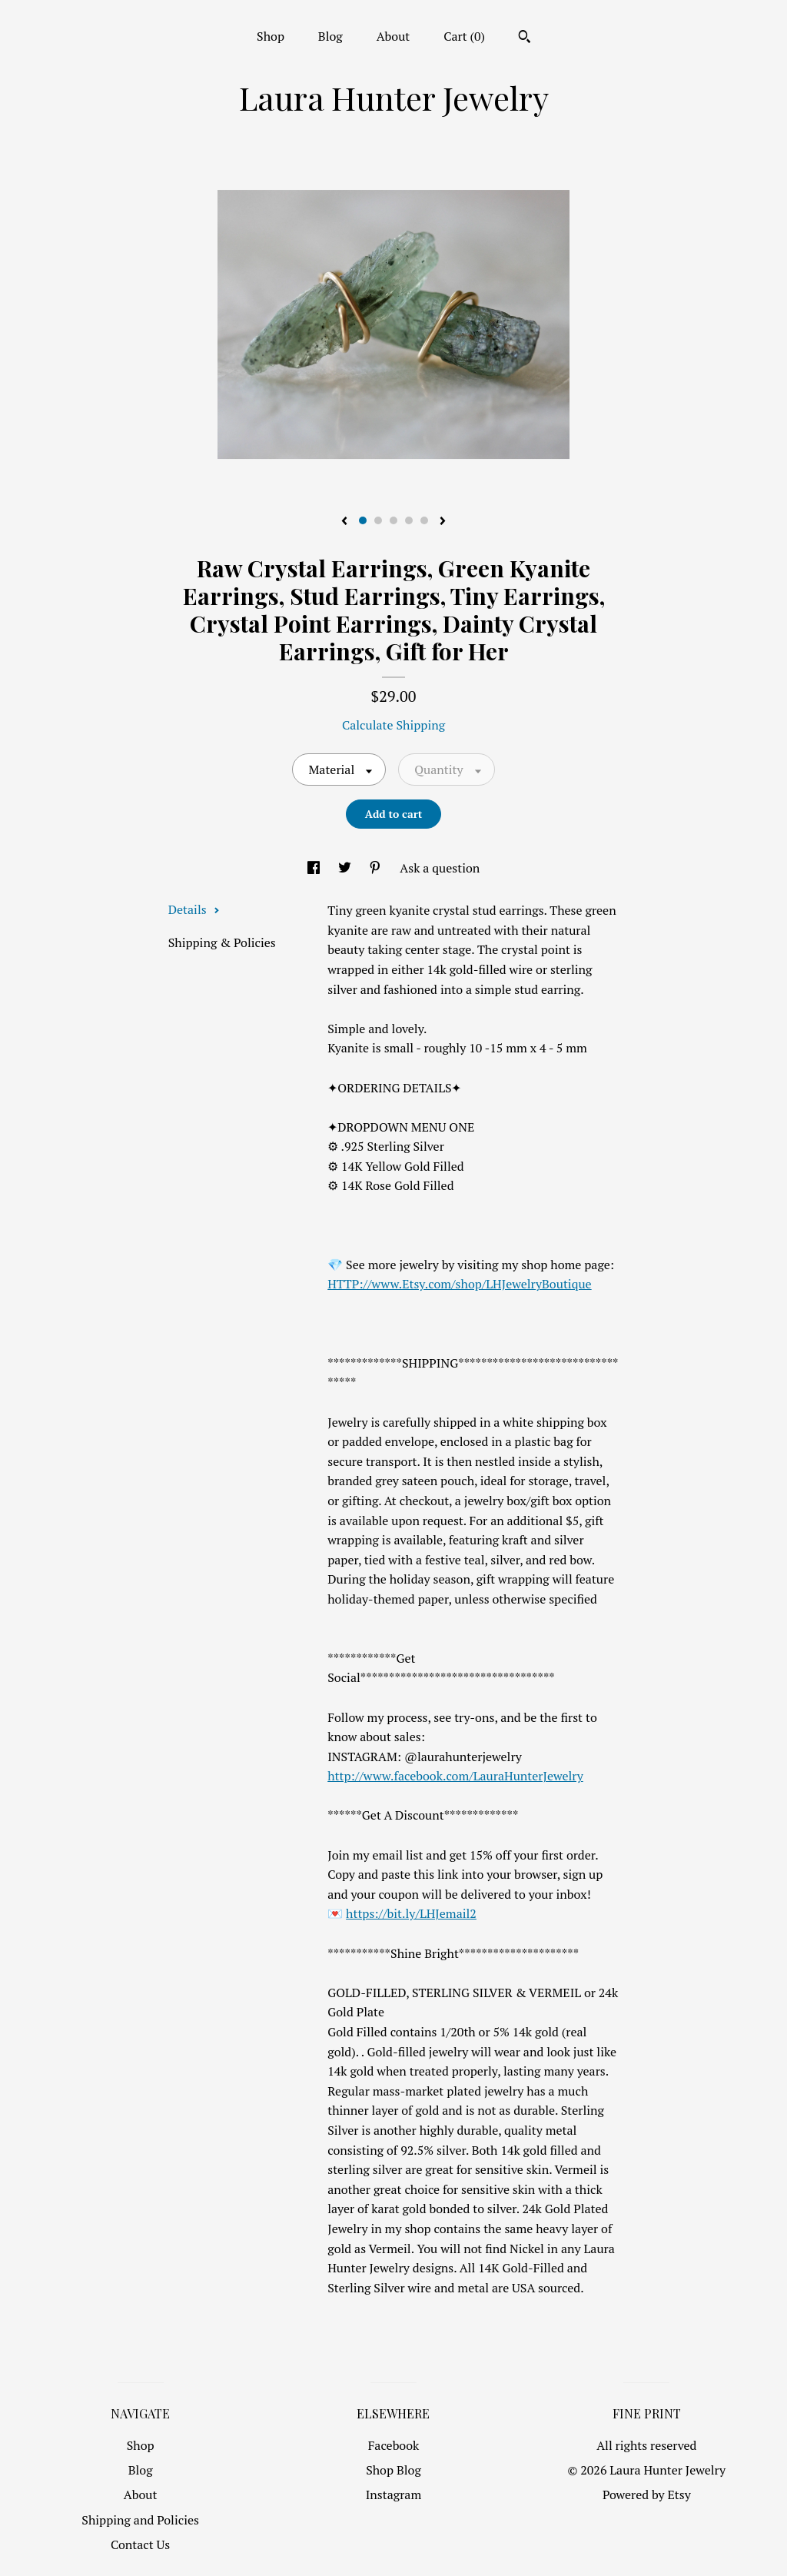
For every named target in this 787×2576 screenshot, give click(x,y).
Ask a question (440, 867)
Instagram (394, 2494)
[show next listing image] (443, 522)
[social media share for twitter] (346, 867)
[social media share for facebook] (315, 867)
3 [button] (393, 520)
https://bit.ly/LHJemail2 (411, 1913)
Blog (330, 36)
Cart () (464, 36)
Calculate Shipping (393, 724)
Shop (270, 36)
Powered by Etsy (647, 2494)
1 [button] (363, 520)
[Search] (524, 38)
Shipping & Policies (222, 942)
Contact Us (140, 2544)
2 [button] (378, 520)
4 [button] (409, 520)
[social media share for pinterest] (376, 867)
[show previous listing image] (344, 522)
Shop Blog (393, 2469)
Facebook (394, 2445)
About (393, 36)
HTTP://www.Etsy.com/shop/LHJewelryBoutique (459, 1283)
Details (194, 909)
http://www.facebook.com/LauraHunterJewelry (455, 1775)
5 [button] (424, 520)
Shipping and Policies (140, 2519)
